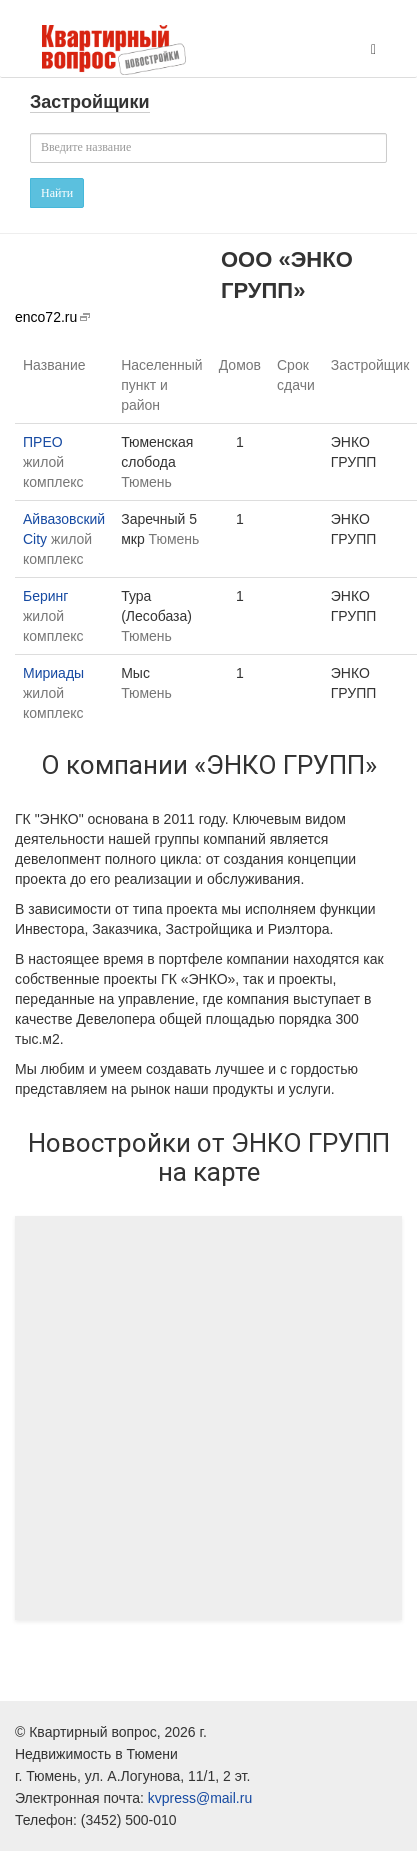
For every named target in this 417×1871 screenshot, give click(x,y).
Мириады (53, 673)
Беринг (45, 596)
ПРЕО (43, 442)
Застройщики (90, 102)
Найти (57, 193)
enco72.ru (46, 317)
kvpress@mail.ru (200, 1798)
